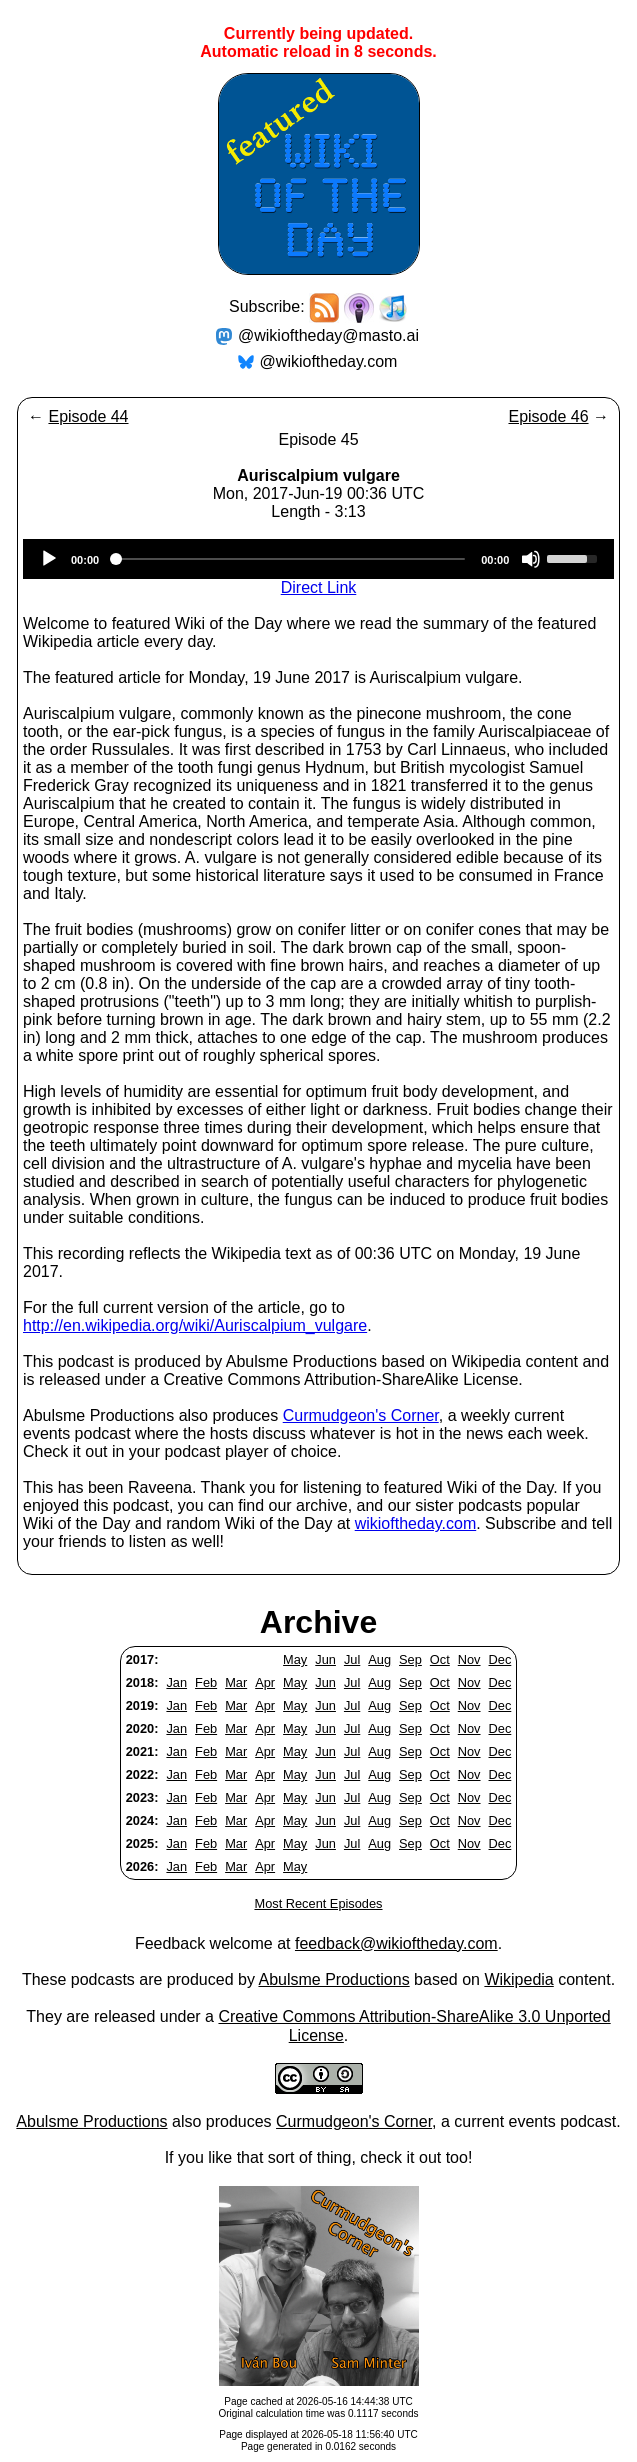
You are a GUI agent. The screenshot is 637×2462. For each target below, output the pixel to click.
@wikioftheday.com (329, 361)
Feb (206, 1682)
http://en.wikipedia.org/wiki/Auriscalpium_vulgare (195, 1325)
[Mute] (531, 559)
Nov (469, 1659)
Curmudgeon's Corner (361, 1415)
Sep (410, 1659)
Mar (236, 1682)
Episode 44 (88, 416)
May (295, 1659)
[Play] (49, 559)
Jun (325, 1659)
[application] (318, 559)
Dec (500, 1659)
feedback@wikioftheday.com (396, 1943)
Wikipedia (518, 1979)
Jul (352, 1659)
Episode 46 (548, 416)
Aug (379, 1659)
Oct (440, 1659)
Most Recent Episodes (318, 1903)
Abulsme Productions (333, 1979)
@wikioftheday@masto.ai (328, 335)
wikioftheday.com (416, 1523)
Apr (265, 1682)
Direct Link (319, 587)
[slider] (290, 559)
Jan (176, 1682)
